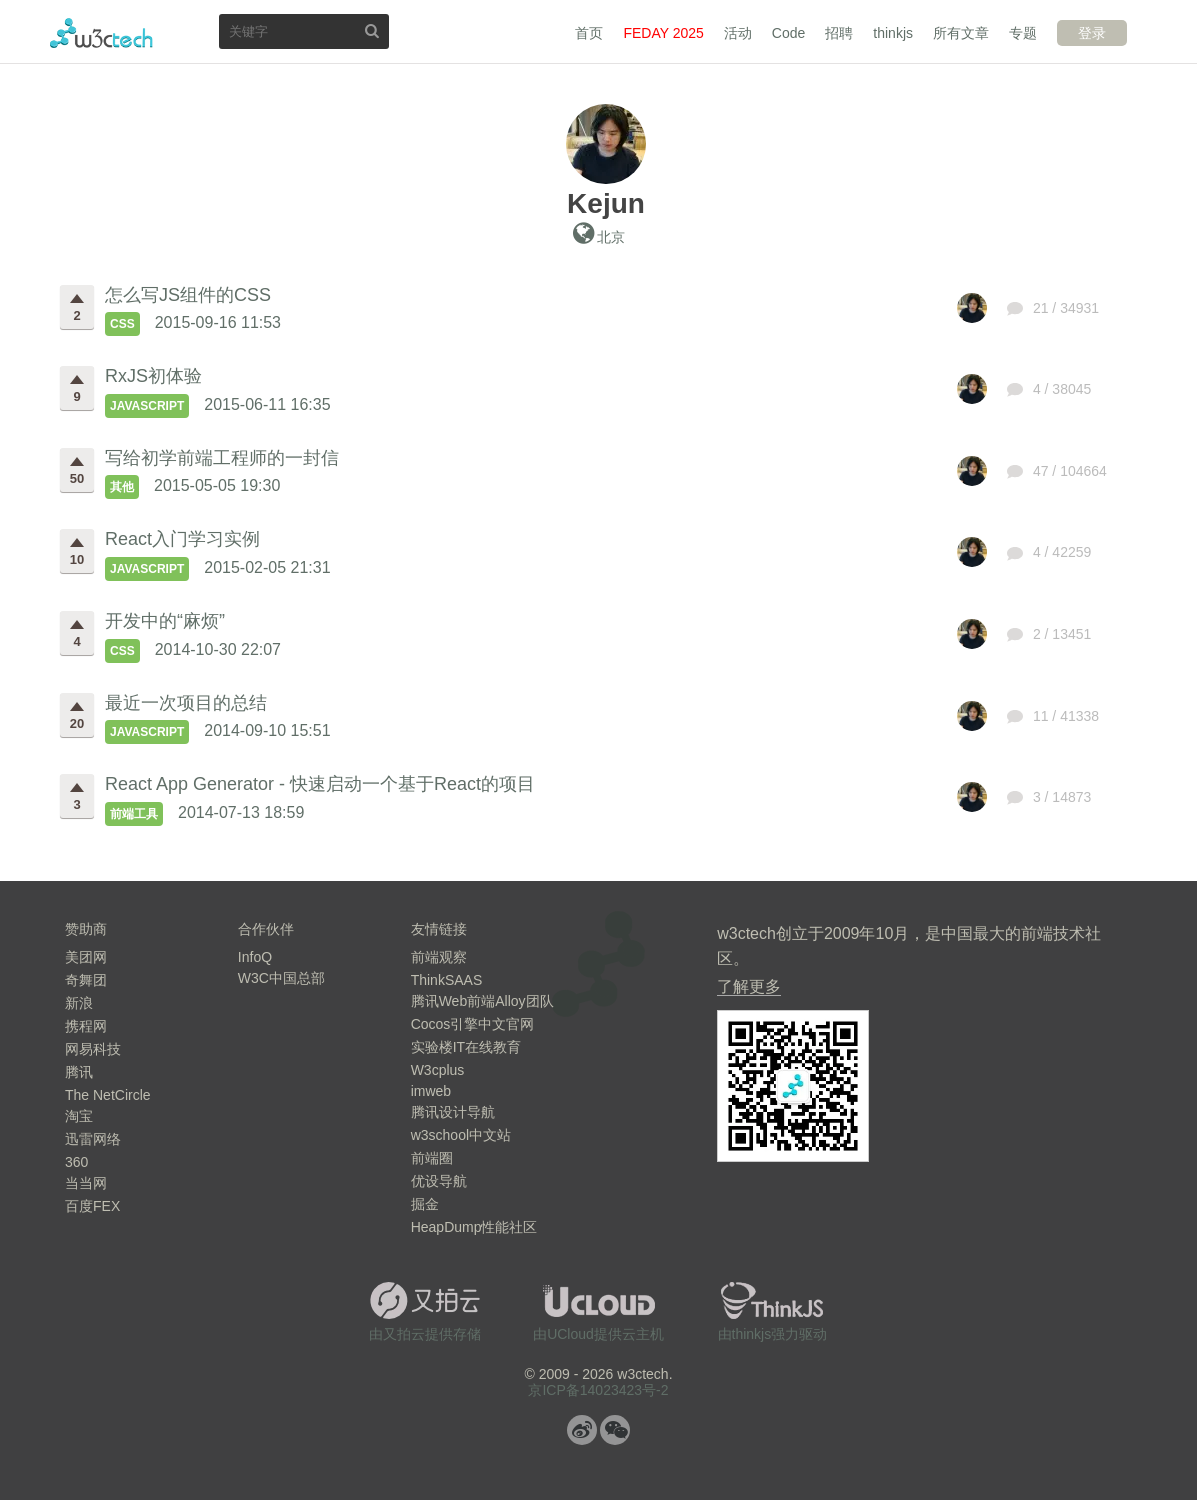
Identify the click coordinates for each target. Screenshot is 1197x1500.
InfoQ (255, 957)
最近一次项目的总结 (186, 703)
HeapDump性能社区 (474, 1227)
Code (788, 33)
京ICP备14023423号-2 (598, 1390)
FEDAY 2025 (663, 33)
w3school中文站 (461, 1135)
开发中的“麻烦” (165, 621)
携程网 (86, 1026)
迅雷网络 (93, 1139)
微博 (582, 1430)
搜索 (372, 30)
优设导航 (439, 1181)
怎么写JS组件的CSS (188, 295)
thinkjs (893, 33)
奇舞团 (86, 980)
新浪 (79, 1003)
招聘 (839, 33)
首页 (589, 33)
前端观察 (439, 957)
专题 (1023, 33)
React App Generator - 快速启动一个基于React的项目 (320, 784)
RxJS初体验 (153, 376)
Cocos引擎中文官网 (473, 1024)
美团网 (86, 957)
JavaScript (147, 406)
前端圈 (432, 1158)
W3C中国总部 (281, 978)
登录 (1092, 33)
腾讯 (79, 1072)
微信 (615, 1430)
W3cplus (438, 1070)
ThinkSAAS (447, 980)
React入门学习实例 (182, 539)
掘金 (425, 1204)
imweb (431, 1091)
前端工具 (134, 814)
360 (76, 1162)
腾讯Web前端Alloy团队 (482, 1001)
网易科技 (93, 1049)
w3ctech (101, 33)
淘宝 (79, 1116)
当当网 (86, 1183)
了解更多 (749, 986)
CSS (122, 324)
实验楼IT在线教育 (466, 1047)
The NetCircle (108, 1095)
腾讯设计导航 (453, 1112)
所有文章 (961, 33)
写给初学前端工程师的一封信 (222, 458)
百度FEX (92, 1206)
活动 (738, 33)
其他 (122, 487)
